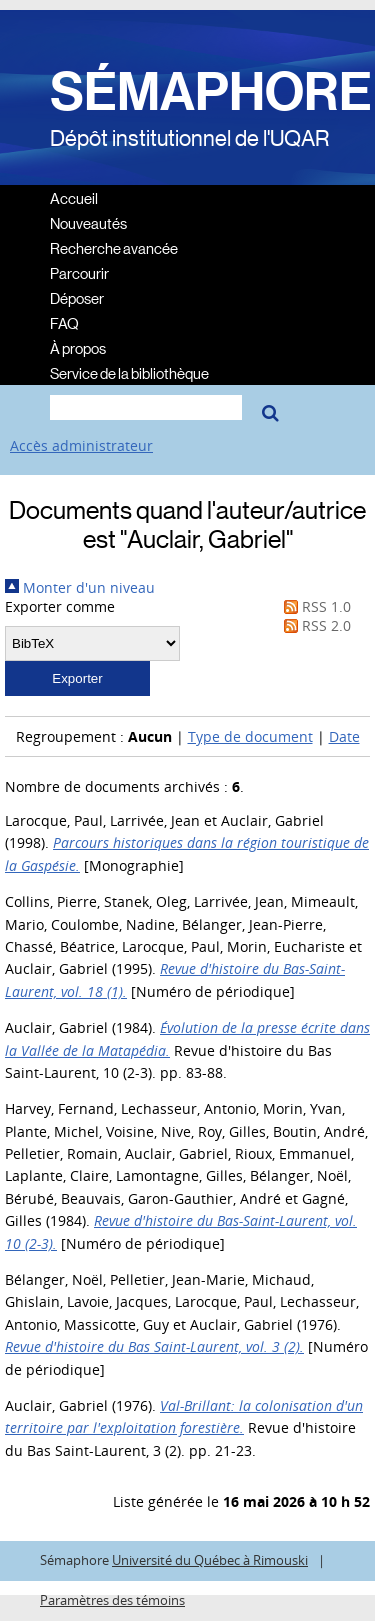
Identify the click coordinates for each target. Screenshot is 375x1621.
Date (344, 736)
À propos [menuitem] (78, 347)
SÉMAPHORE (211, 92)
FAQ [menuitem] (64, 322)
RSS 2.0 (314, 625)
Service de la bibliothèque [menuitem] (129, 372)
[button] (77, 678)
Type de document (250, 736)
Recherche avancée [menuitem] (114, 247)
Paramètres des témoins (112, 1600)
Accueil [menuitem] (74, 197)
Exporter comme (60, 606)
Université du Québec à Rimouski (210, 1560)
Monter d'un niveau (80, 587)
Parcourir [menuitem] (79, 272)
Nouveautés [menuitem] (88, 222)
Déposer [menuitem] (77, 297)
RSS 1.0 (314, 606)
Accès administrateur (81, 445)
